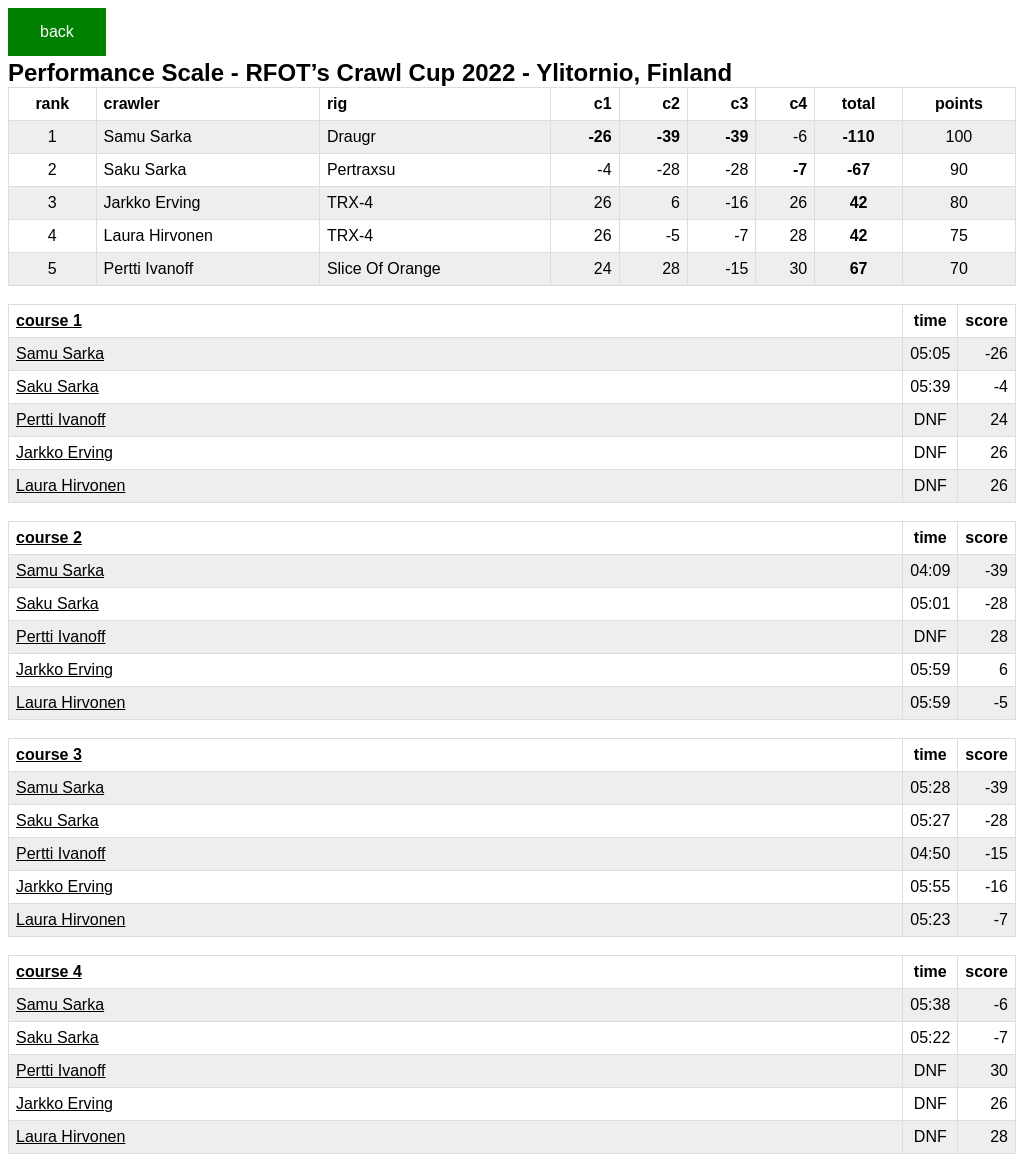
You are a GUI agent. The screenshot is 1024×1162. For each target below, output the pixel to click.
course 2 (49, 537)
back (57, 31)
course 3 (49, 754)
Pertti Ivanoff (61, 419)
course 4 (49, 971)
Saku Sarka (57, 386)
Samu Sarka (60, 353)
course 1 (49, 320)
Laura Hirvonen (70, 485)
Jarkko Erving (64, 452)
